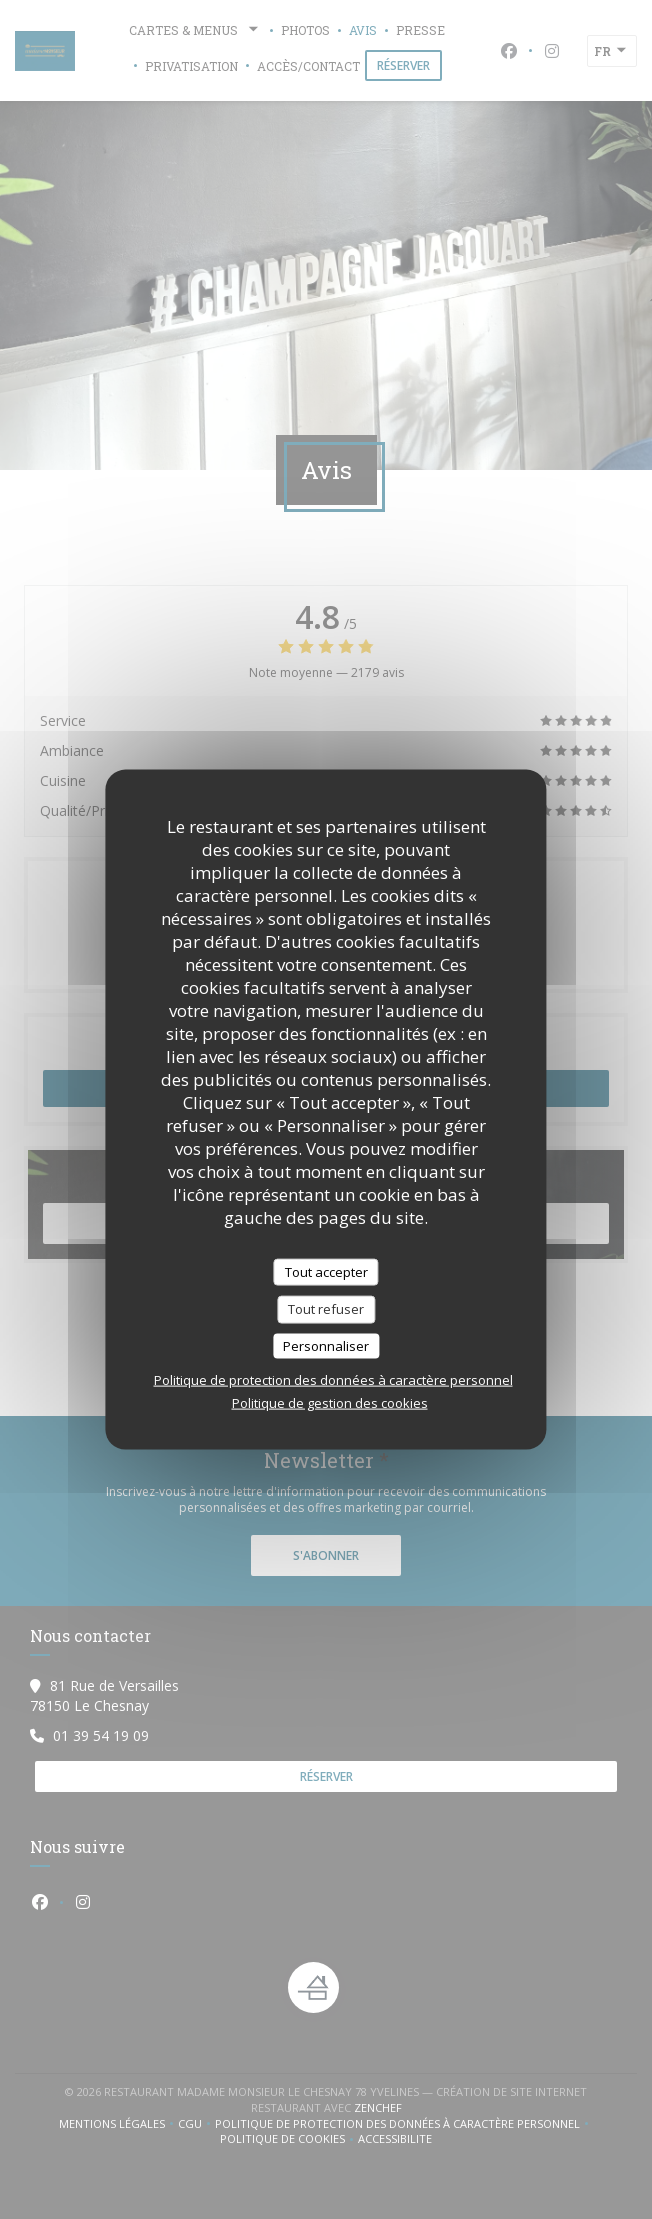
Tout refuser (326, 1309)
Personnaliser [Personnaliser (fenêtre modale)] (326, 1345)
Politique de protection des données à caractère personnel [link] (333, 1380)
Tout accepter (326, 1271)
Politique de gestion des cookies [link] (330, 1403)
